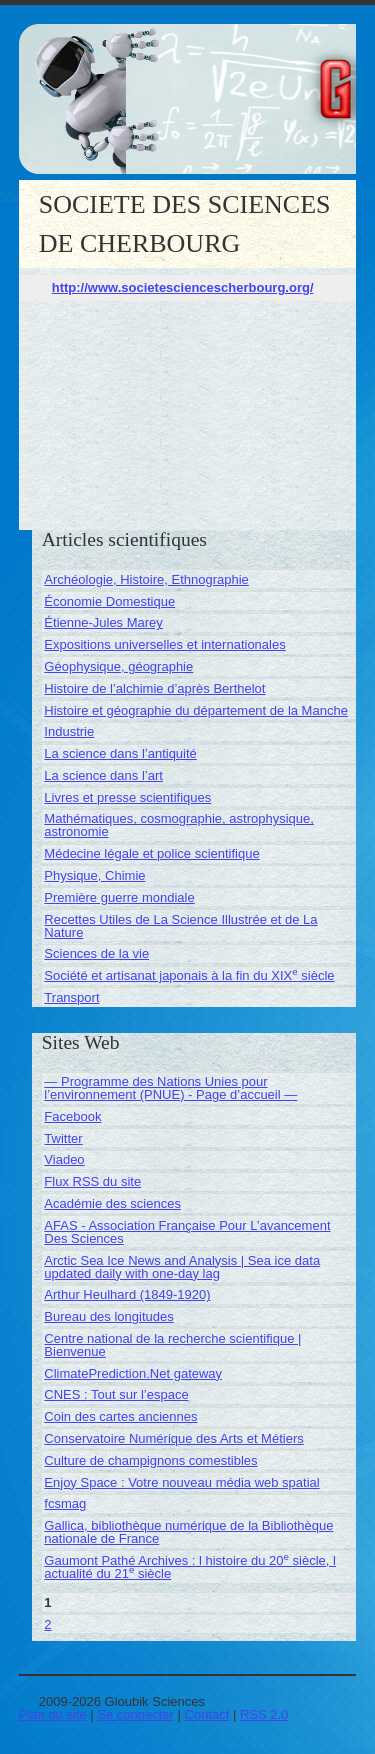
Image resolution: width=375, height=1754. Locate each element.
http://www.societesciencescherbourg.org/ (183, 287)
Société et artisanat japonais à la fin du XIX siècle (189, 975)
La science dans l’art (103, 775)
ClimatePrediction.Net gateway (133, 1373)
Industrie (69, 731)
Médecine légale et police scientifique (151, 853)
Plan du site (53, 1714)
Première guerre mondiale (119, 897)
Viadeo (64, 1159)
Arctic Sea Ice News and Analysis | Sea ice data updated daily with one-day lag (182, 1267)
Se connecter (135, 1714)
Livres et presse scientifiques (127, 797)
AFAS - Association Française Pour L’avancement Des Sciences (187, 1232)
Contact (207, 1714)
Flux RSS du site (92, 1181)
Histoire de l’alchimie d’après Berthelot (154, 688)
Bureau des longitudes (108, 1316)
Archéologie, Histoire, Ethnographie (146, 579)
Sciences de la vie (96, 953)
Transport (71, 997)
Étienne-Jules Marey (103, 622)
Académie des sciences (112, 1203)
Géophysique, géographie (118, 666)
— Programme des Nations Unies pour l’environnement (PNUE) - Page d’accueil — (170, 1088)
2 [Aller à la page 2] (47, 1624)
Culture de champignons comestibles (150, 1460)
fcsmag (65, 1503)
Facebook (72, 1116)
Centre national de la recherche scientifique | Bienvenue (172, 1345)
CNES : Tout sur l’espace (116, 1394)
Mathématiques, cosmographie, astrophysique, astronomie (179, 825)
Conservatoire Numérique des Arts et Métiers (173, 1438)
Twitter (63, 1138)
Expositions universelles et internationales (164, 644)
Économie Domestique (109, 601)
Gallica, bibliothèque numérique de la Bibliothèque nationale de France (188, 1532)
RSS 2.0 (264, 1714)
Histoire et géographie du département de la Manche (196, 710)
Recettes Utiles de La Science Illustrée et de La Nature (180, 926)
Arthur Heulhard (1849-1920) (127, 1294)
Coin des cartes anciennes (120, 1416)
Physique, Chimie (94, 875)
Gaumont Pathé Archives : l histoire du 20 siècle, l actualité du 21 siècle (190, 1567)
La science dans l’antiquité (120, 753)
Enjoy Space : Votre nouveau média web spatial (181, 1482)
